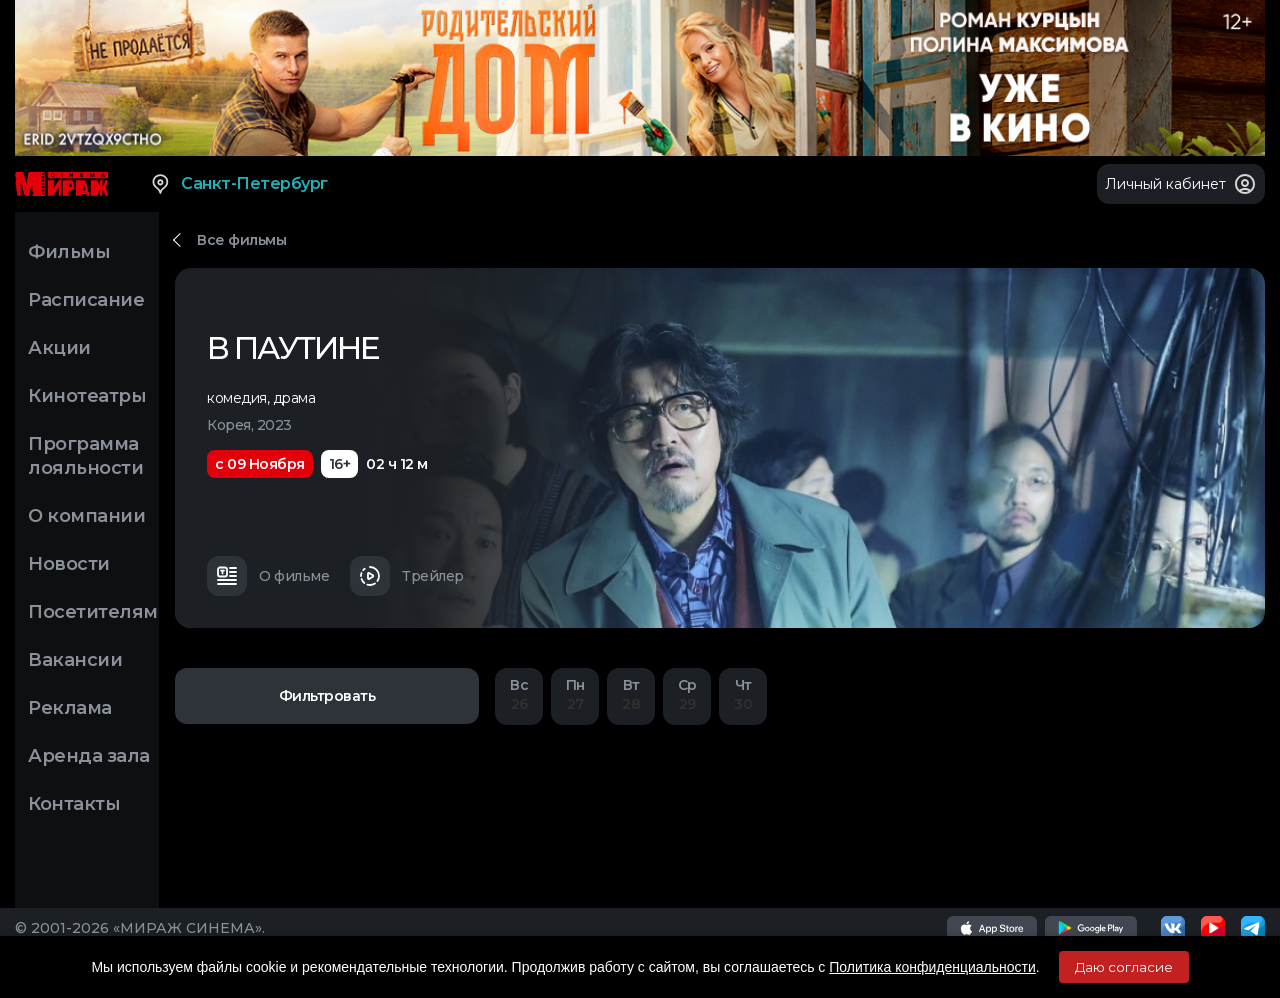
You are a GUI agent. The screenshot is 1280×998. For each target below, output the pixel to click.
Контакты (74, 804)
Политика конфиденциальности (932, 967)
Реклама (70, 708)
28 (631, 694)
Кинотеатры (87, 396)
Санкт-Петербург (238, 184)
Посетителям (93, 612)
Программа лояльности (85, 456)
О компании (86, 516)
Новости (69, 564)
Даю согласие (1124, 967)
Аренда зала (89, 756)
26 (519, 694)
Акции (59, 348)
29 (687, 694)
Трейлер (407, 576)
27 (575, 694)
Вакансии (75, 660)
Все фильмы (241, 240)
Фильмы (69, 252)
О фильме (268, 576)
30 (743, 694)
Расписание (86, 300)
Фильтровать (327, 696)
